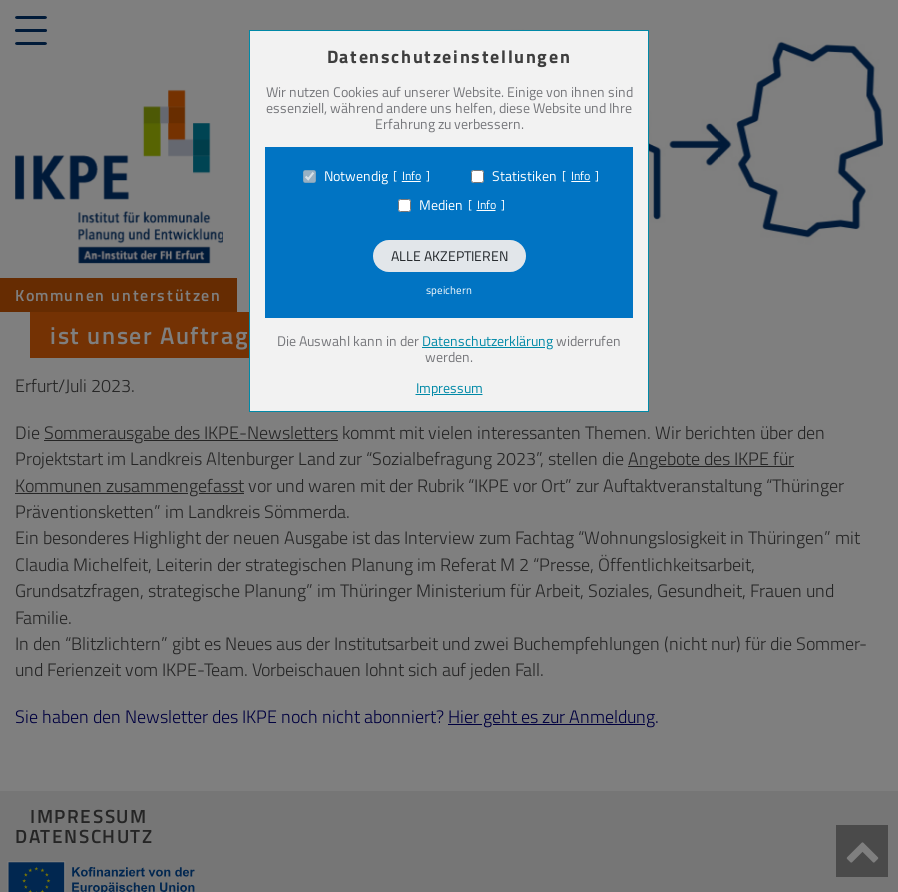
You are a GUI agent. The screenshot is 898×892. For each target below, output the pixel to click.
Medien (441, 205)
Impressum (449, 387)
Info (411, 176)
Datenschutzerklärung (487, 340)
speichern (449, 290)
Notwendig (356, 176)
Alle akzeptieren (449, 255)
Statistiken (524, 176)
